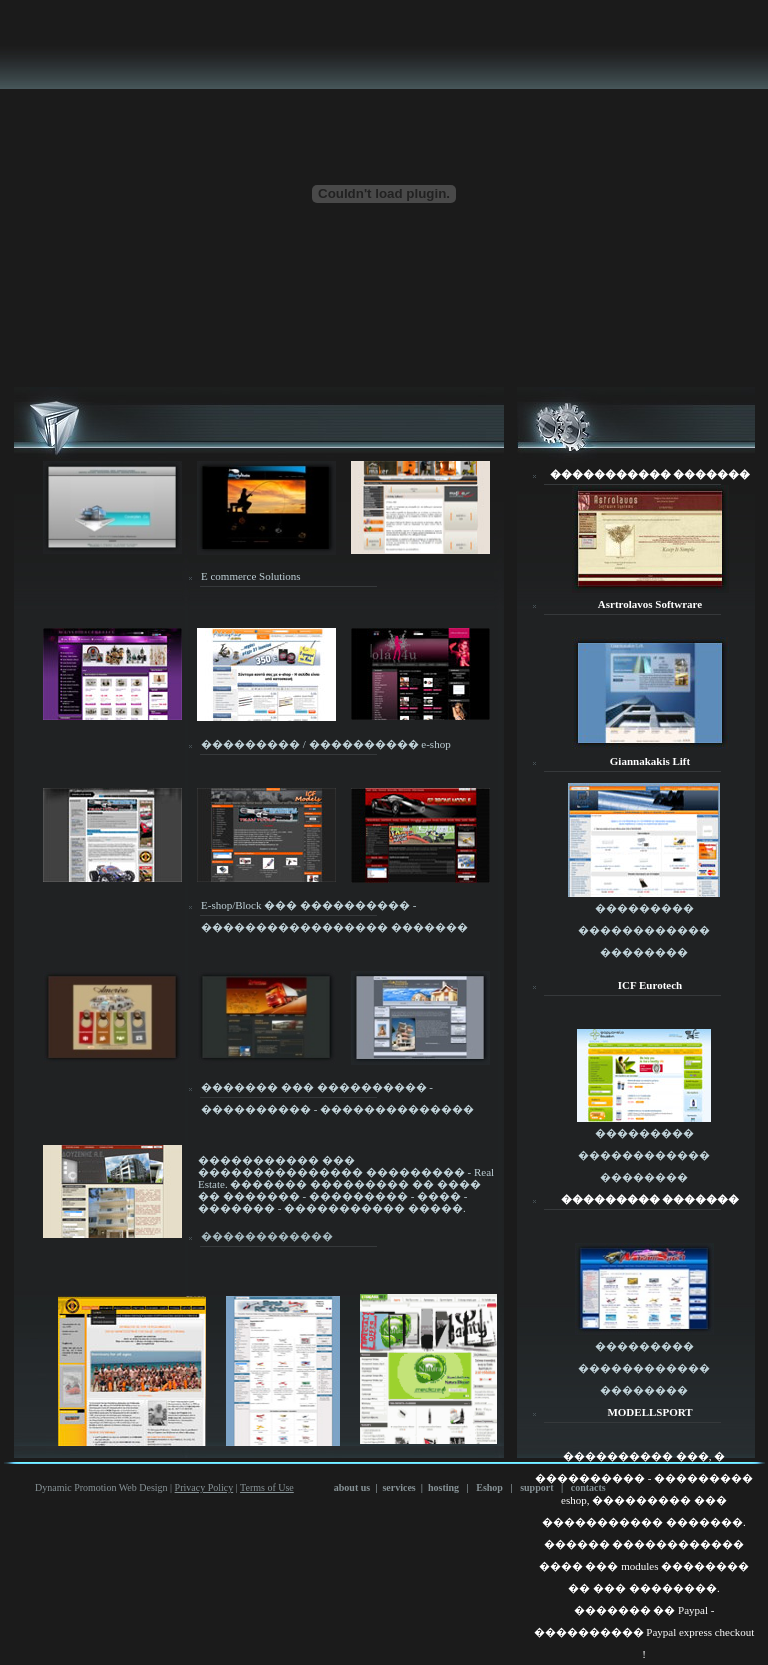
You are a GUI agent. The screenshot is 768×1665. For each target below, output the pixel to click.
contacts (588, 1487)
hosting (443, 1487)
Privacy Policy (204, 1487)
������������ (267, 1236)
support (536, 1487)
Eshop (489, 1487)
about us (352, 1487)
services (398, 1487)
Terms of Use (267, 1487)
